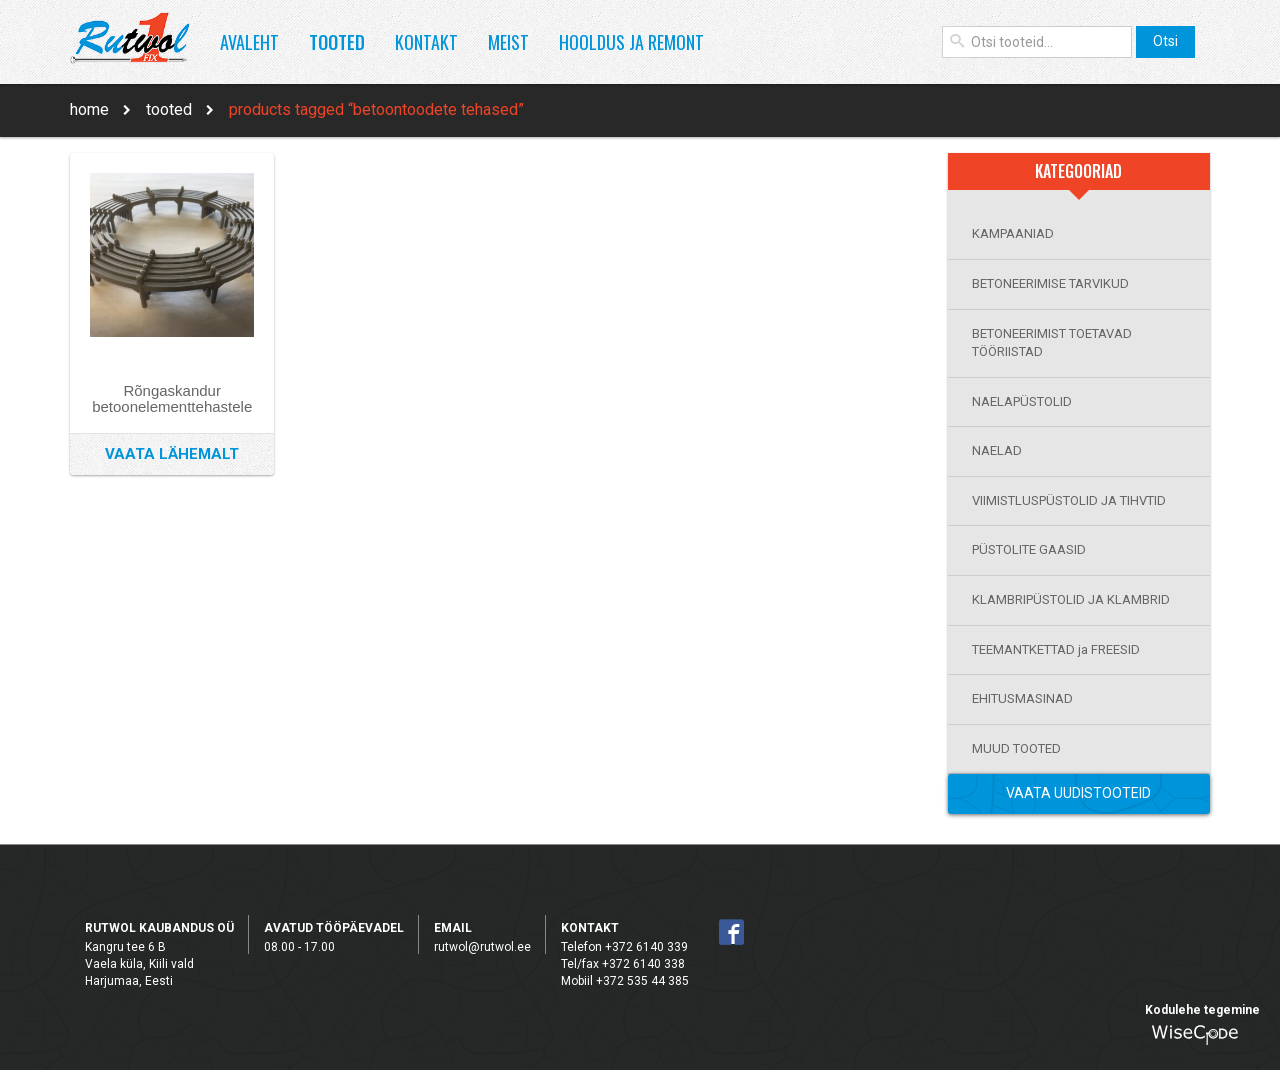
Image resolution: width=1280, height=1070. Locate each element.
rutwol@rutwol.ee (482, 947)
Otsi (1165, 41)
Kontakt (426, 42)
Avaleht (249, 42)
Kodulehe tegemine (1202, 1010)
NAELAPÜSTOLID (1022, 401)
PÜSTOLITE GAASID (1029, 549)
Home (89, 109)
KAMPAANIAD (1013, 233)
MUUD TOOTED (1016, 748)
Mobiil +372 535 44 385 (625, 981)
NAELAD (997, 450)
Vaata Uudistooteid (1078, 793)
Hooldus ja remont (631, 42)
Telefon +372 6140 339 (624, 947)
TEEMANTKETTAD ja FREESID (1056, 649)
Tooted (337, 42)
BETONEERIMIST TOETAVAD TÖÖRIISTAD (1052, 343)
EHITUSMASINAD (1022, 698)
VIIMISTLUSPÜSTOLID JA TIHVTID (1069, 500)
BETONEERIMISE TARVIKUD (1050, 283)
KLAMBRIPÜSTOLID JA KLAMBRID (1071, 599)
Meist (508, 42)
